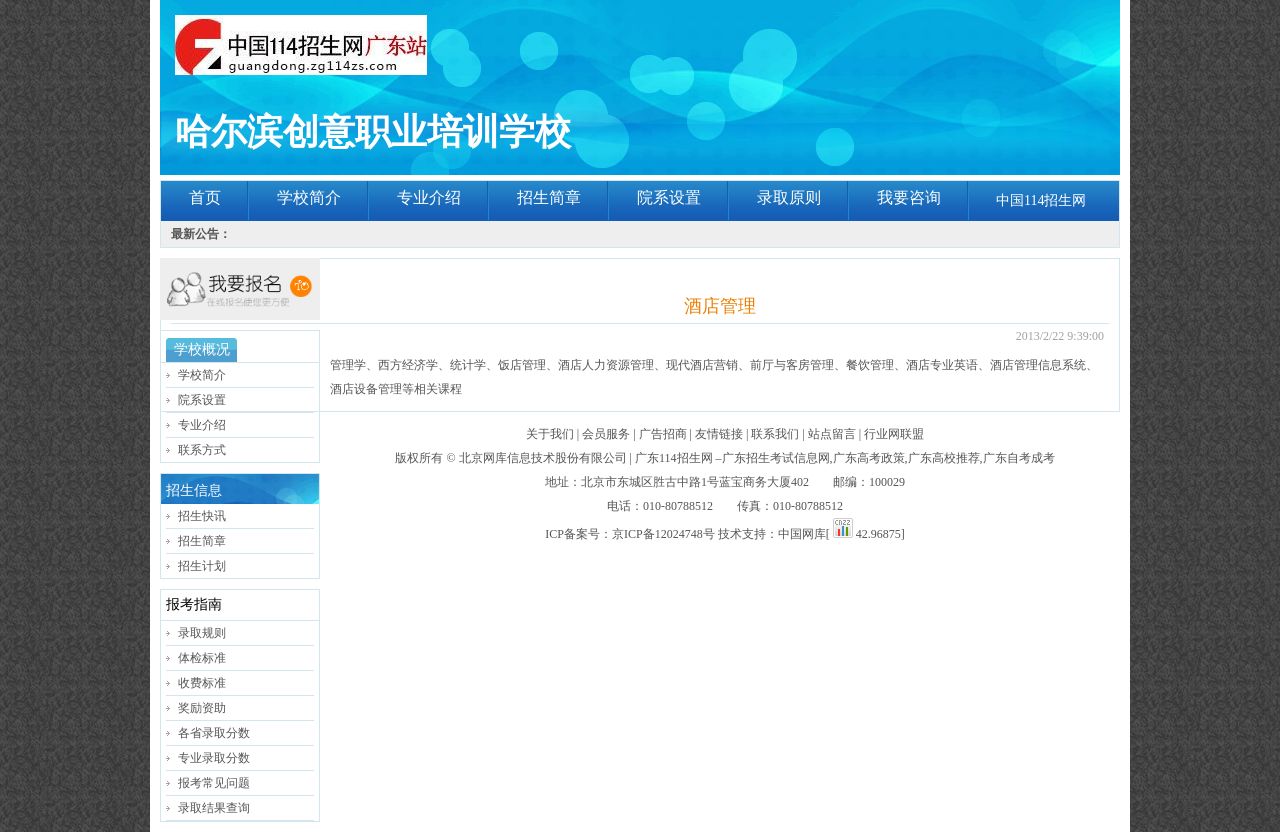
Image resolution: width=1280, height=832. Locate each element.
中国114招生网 (1041, 200)
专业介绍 (429, 197)
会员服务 (606, 434)
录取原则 (789, 197)
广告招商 (663, 434)
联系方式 (202, 450)
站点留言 (832, 434)
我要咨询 (909, 197)
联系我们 (775, 434)
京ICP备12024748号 (663, 534)
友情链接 (719, 434)
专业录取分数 (214, 758)
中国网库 (802, 534)
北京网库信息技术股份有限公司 (543, 458)
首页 (205, 197)
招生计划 (202, 566)
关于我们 (550, 434)
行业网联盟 (894, 434)
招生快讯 (202, 516)
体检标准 (202, 658)
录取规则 (202, 633)
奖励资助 (202, 708)
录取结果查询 (214, 808)
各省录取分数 (214, 733)
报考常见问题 (214, 783)
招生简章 (549, 197)
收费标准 (202, 683)
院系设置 (669, 197)
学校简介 (309, 197)
